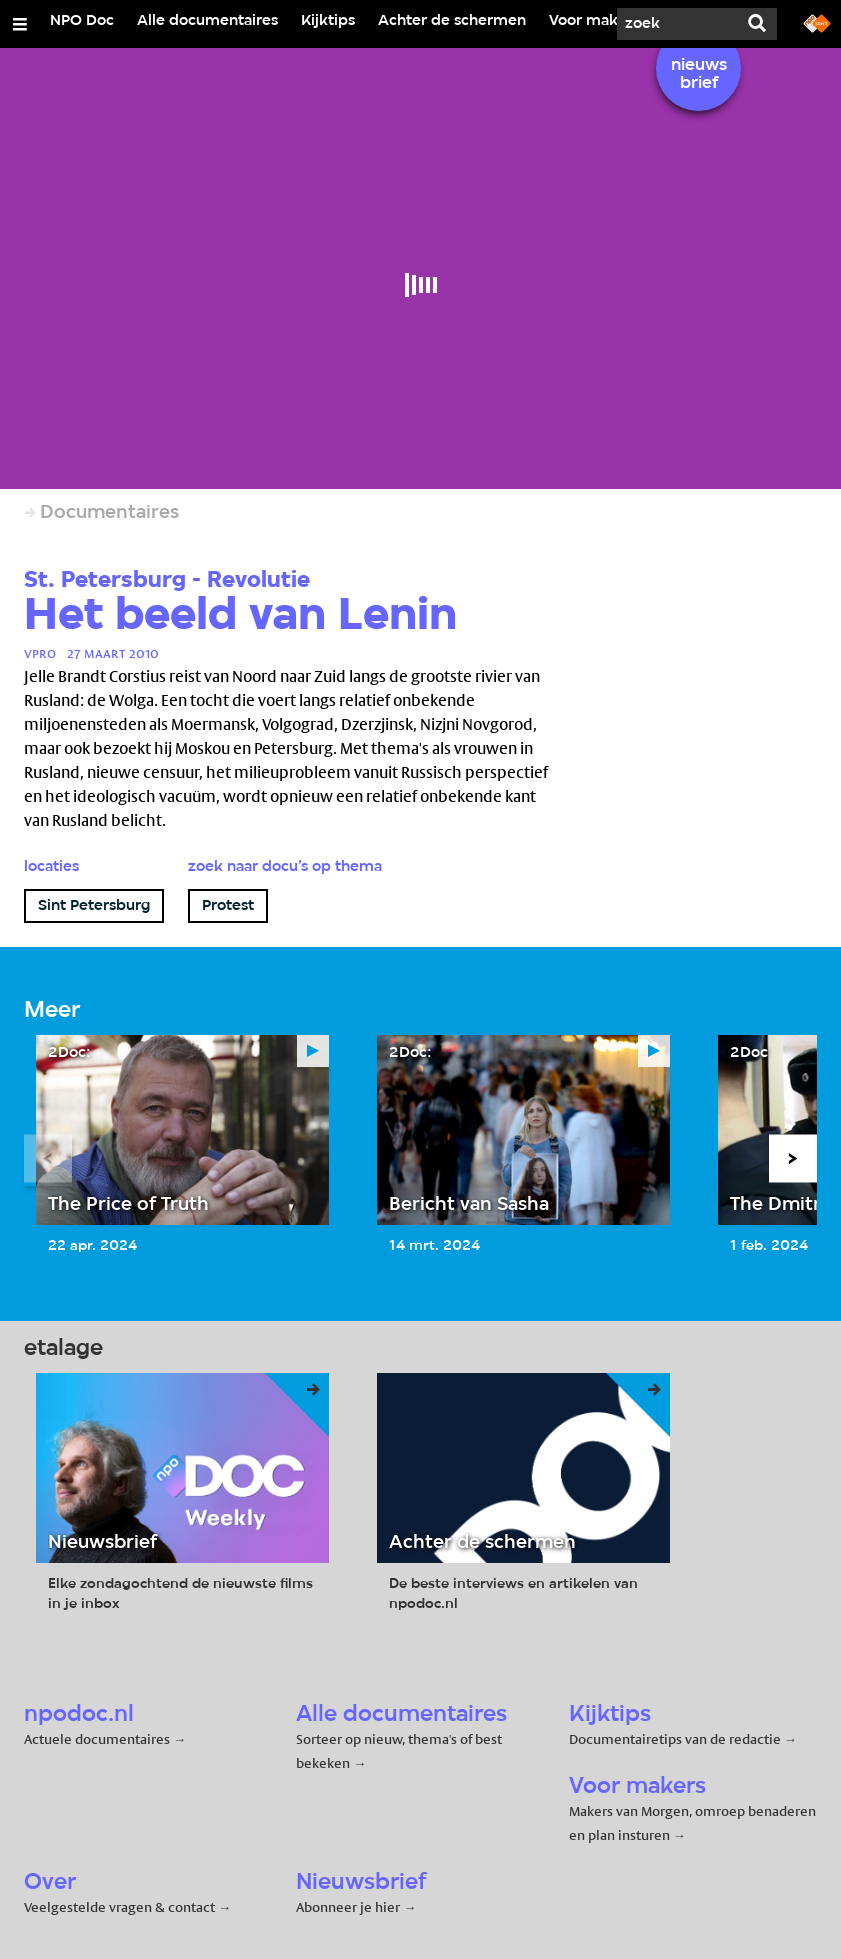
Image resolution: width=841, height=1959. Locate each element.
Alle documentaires (207, 21)
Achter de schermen (452, 21)
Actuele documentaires (97, 1739)
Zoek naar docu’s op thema (285, 867)
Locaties (51, 867)
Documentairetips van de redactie (675, 1739)
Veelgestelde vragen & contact (119, 1907)
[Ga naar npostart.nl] (817, 22)
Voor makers (594, 21)
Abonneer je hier (349, 1907)
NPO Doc (82, 21)
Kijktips (328, 21)
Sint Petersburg (94, 906)
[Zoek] (677, 24)
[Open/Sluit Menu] (20, 24)
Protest (228, 906)
